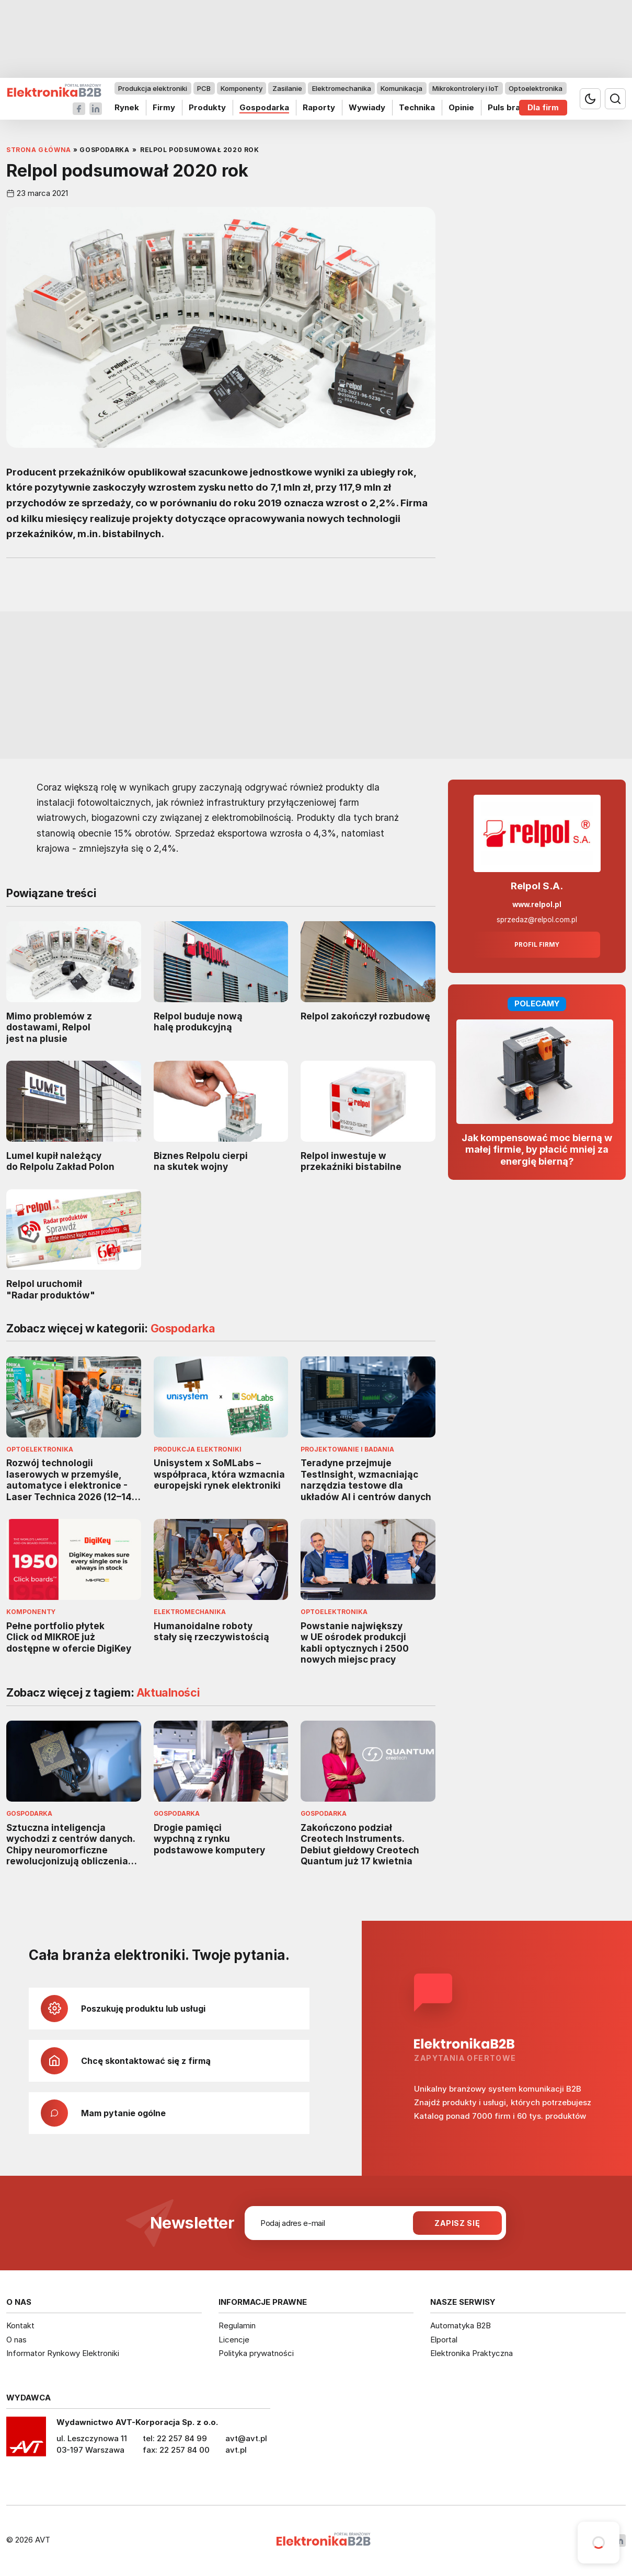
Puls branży (511, 107)
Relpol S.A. (537, 886)
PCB (204, 88)
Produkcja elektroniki (152, 88)
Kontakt (20, 2325)
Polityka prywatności (256, 2353)
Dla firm (543, 107)
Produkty (207, 107)
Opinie (461, 107)
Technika (417, 107)
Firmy (164, 107)
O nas (16, 2340)
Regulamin (237, 2325)
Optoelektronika (535, 88)
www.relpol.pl (536, 904)
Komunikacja (401, 88)
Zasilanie (287, 88)
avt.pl (236, 2450)
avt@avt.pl (246, 2438)
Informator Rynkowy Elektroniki (62, 2353)
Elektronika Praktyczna (471, 2353)
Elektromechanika (341, 88)
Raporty (319, 107)
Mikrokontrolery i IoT (465, 88)
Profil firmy (536, 944)
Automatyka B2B (460, 2325)
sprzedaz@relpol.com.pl (537, 919)
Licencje (234, 2340)
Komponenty (241, 88)
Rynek (126, 107)
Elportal (443, 2340)
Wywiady (367, 107)
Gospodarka (264, 107)
